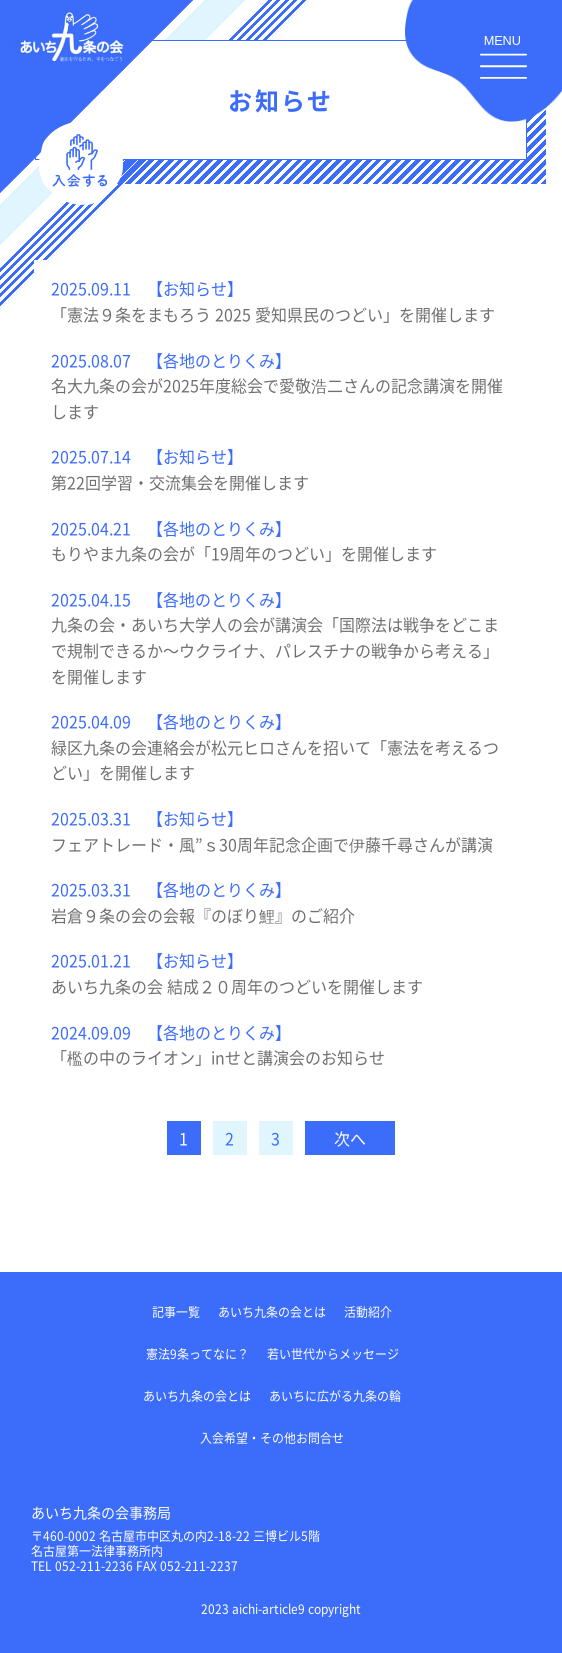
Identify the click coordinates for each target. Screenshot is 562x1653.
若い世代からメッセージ (333, 1353)
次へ (350, 1138)
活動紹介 (368, 1311)
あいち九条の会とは (272, 1311)
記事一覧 (176, 1311)
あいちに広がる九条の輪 (335, 1395)
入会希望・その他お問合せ (272, 1437)
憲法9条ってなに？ (197, 1353)
